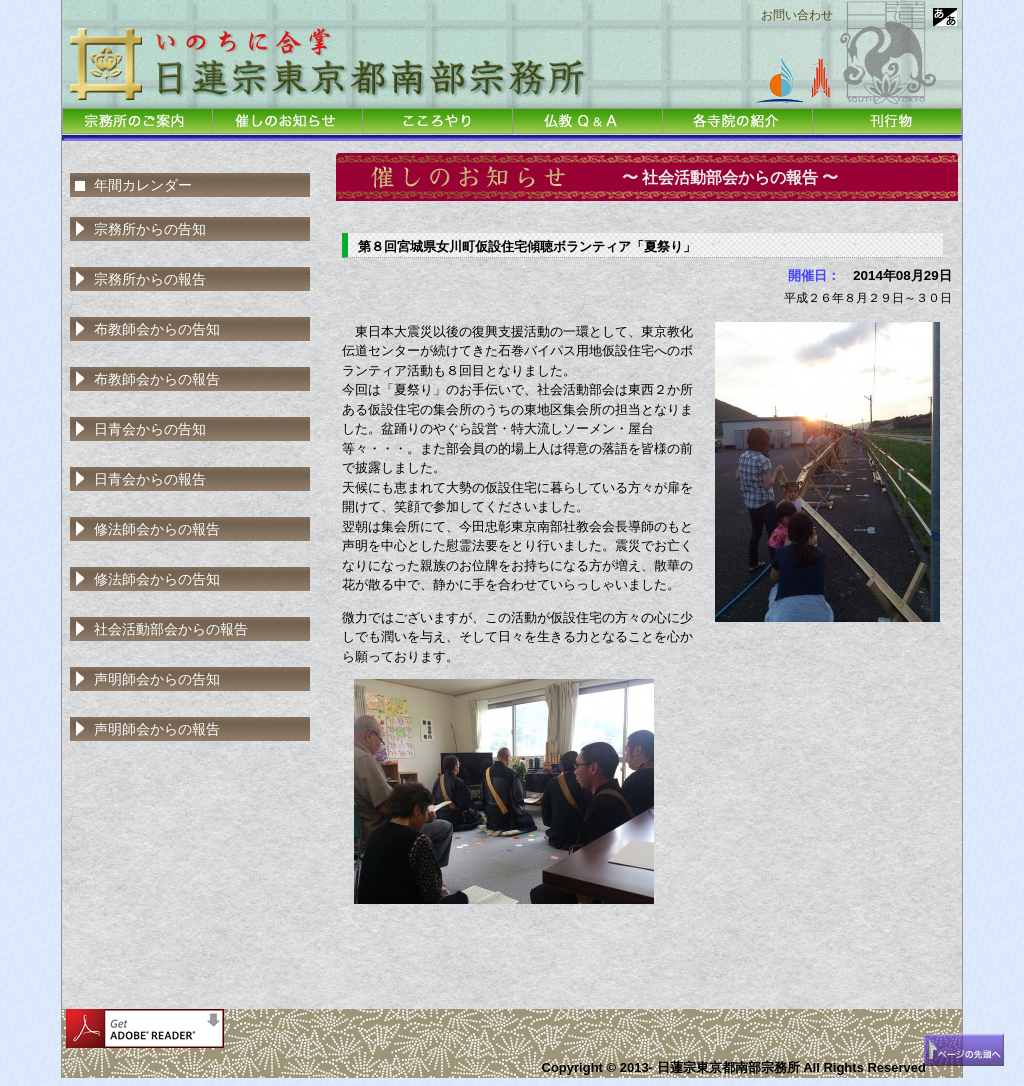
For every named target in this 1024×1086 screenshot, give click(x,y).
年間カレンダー (143, 185)
